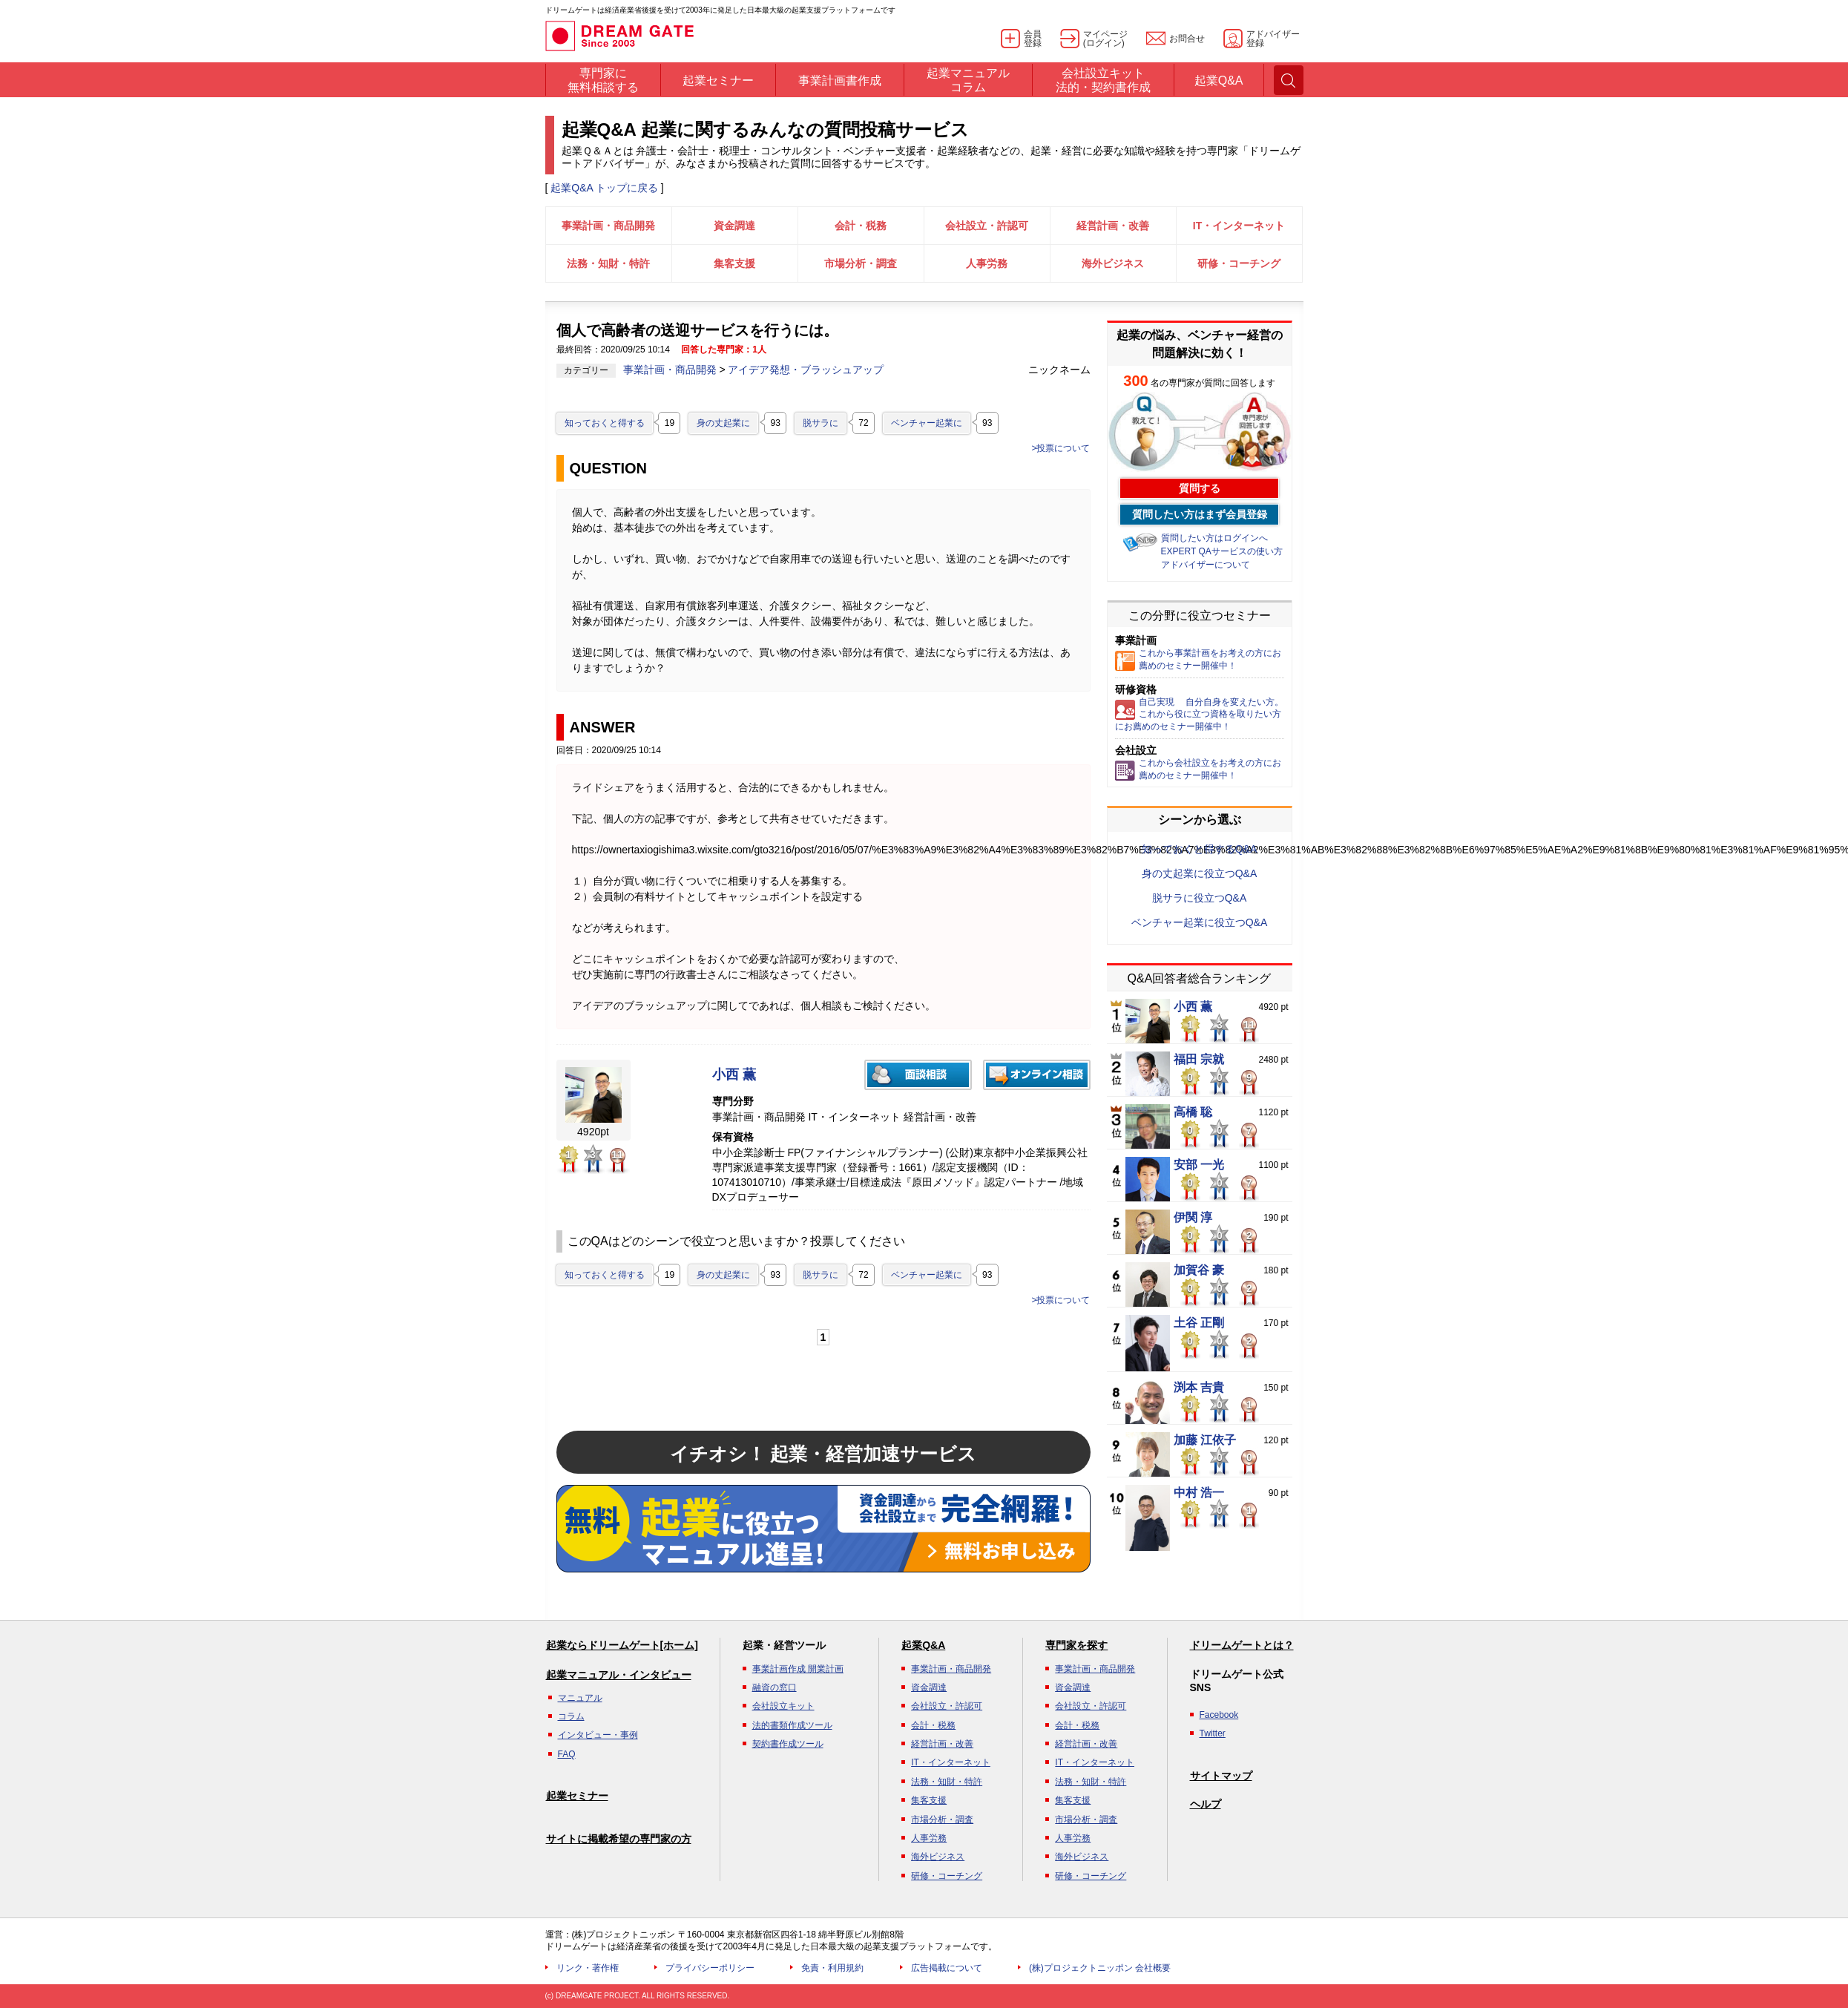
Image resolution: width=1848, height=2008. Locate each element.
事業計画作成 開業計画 (798, 1669)
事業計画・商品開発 (608, 226)
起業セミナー (577, 1796)
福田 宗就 (1199, 1060)
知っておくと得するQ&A (1199, 849)
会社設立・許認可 (986, 226)
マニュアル (580, 1698)
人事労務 (986, 263)
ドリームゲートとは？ (1242, 1645)
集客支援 (734, 263)
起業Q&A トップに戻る (604, 188)
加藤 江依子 (1205, 1440)
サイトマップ (1221, 1776)
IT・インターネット (1239, 226)
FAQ (567, 1754)
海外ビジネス (1113, 263)
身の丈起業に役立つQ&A (1199, 873)
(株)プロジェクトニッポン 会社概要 (1100, 1968)
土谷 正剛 (1199, 1323)
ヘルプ (1205, 1804)
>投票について (1060, 448)
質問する (1199, 488)
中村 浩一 (1199, 1493)
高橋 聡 (1193, 1112)
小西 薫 (734, 1075)
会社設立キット (783, 1706)
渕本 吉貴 (1199, 1388)
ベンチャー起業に (926, 423)
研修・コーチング (1238, 263)
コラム (571, 1716)
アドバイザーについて (1205, 565)
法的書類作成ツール (792, 1725)
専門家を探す (1076, 1645)
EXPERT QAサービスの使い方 (1222, 551)
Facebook (1219, 1715)
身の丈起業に (723, 423)
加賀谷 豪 (1199, 1270)
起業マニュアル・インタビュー (618, 1675)
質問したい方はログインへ (1214, 538)
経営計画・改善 (1112, 226)
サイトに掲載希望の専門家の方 (618, 1839)
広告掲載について (946, 1968)
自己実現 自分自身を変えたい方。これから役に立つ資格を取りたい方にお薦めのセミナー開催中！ (1199, 714)
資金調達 (734, 226)
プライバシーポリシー (709, 1968)
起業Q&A (923, 1645)
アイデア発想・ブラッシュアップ (806, 369)
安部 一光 (1199, 1165)
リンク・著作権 (587, 1968)
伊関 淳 (1193, 1218)
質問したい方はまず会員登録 (1199, 514)
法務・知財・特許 (608, 263)
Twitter (1213, 1733)
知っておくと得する (605, 423)
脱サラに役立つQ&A (1199, 898)
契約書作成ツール (787, 1744)
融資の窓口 (774, 1687)
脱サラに (820, 423)
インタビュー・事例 (598, 1735)
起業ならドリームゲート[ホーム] (622, 1645)
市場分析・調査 (860, 263)
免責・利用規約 (832, 1968)
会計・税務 (861, 226)
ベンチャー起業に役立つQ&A (1199, 922)
